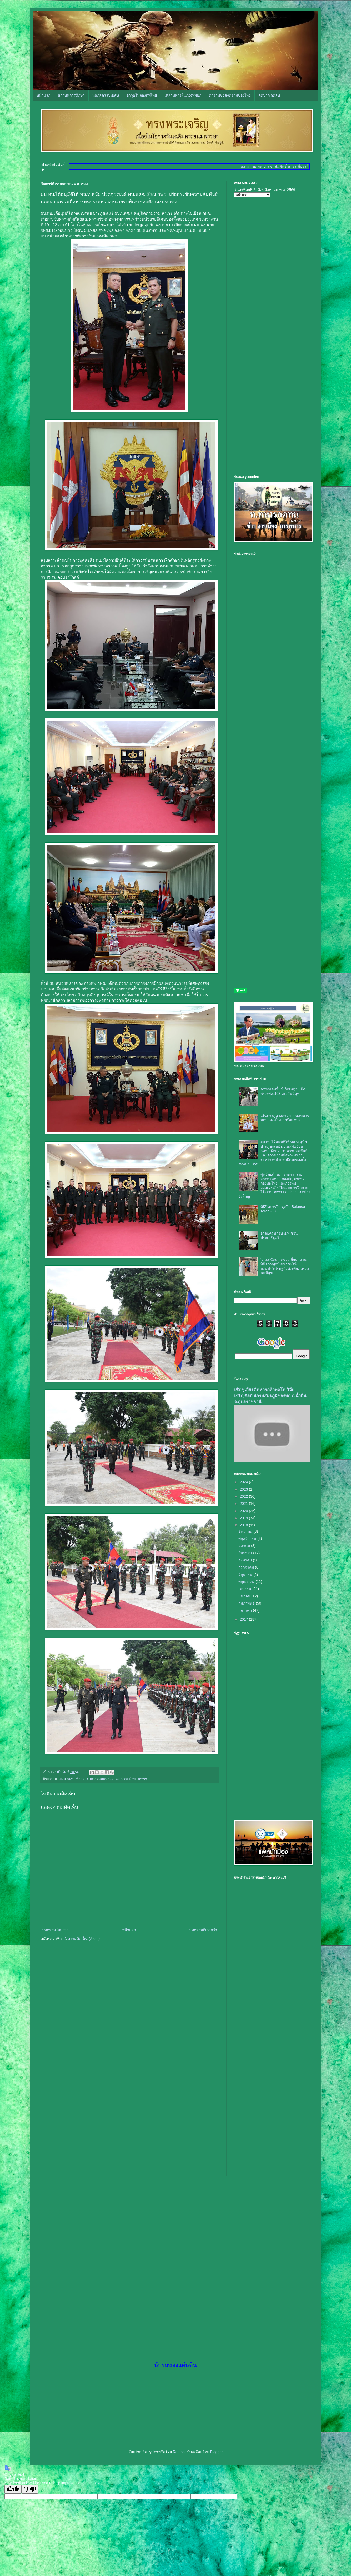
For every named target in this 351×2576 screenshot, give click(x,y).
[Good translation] (12, 2489)
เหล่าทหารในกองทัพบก (182, 95)
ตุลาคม (244, 1546)
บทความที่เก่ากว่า (203, 1930)
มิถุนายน (245, 1574)
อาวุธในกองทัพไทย (142, 95)
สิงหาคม (245, 1560)
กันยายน (245, 1553)
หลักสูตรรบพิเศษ (105, 95)
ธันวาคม (245, 1531)
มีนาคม (244, 1596)
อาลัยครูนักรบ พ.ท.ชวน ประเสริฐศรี (279, 1235)
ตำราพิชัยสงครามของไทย (230, 95)
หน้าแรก (43, 95)
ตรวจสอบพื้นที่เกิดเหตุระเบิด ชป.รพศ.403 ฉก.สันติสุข (282, 1091)
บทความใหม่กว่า (55, 1930)
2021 (244, 1503)
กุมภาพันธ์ (247, 1603)
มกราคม (245, 1610)
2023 (244, 1489)
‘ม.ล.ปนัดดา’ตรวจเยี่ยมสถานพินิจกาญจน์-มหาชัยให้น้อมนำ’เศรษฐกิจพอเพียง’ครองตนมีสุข (284, 1266)
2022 (244, 1496)
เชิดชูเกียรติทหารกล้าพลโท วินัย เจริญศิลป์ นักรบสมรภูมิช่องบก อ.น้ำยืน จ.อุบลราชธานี (270, 1395)
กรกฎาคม (246, 1567)
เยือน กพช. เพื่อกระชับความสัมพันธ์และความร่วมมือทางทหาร (103, 1779)
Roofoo (179, 2452)
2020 (244, 1511)
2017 (244, 1619)
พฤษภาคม (246, 1582)
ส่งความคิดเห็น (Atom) (81, 1938)
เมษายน (245, 1589)
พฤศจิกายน (247, 1538)
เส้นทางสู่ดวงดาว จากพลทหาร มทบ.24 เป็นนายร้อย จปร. (284, 1118)
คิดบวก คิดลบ (269, 95)
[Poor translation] (29, 2489)
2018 (244, 1525)
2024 (244, 1482)
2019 (244, 1518)
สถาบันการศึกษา (71, 95)
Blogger (216, 2452)
